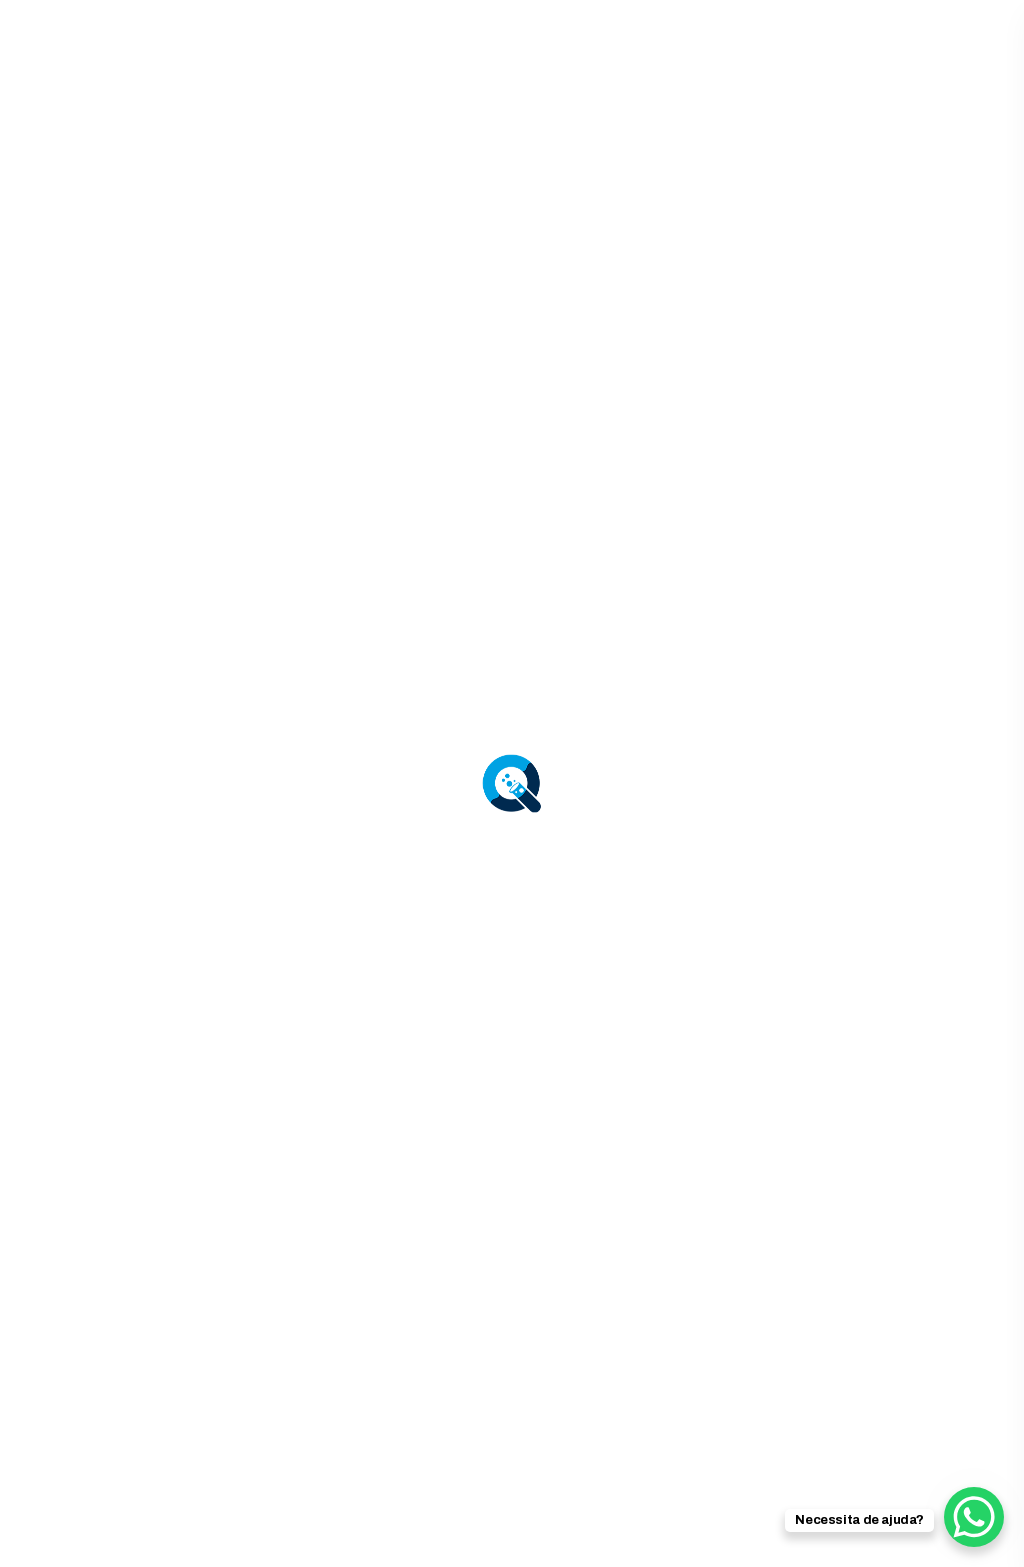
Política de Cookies (908, 1450)
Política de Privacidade (718, 1450)
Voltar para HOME (511, 1165)
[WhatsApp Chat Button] (974, 1517)
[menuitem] (368, 1515)
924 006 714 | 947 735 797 (742, 48)
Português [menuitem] (685, 1515)
